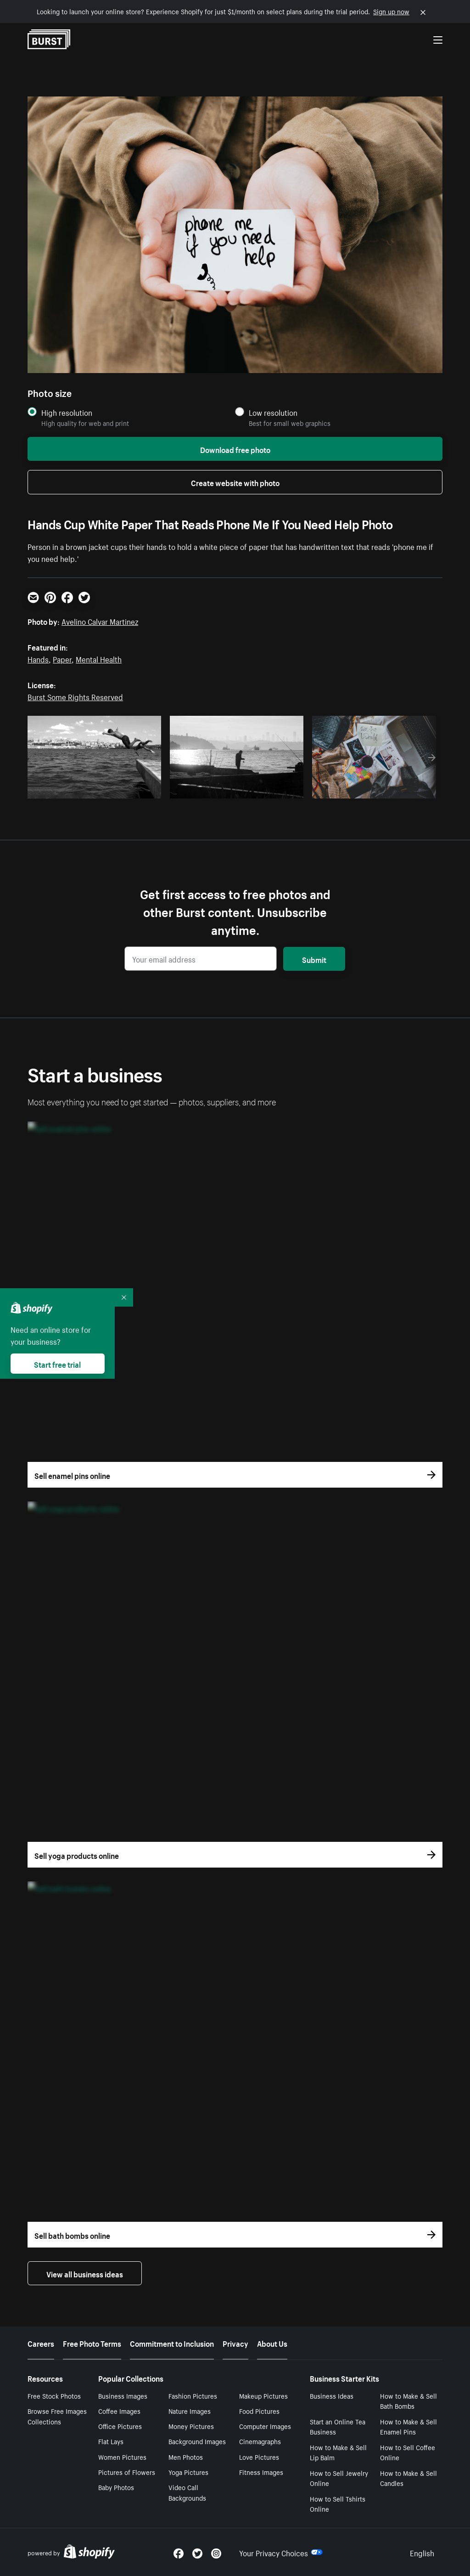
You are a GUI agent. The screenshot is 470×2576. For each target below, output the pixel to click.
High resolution (66, 412)
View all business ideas (84, 2273)
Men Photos (185, 2456)
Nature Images (189, 2411)
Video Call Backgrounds (187, 2492)
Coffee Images (119, 2411)
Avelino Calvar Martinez (100, 621)
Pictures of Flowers (126, 2472)
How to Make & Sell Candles (408, 2478)
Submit (314, 959)
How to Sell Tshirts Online (337, 2503)
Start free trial (57, 1364)
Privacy (235, 2343)
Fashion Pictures (192, 2395)
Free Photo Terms (92, 2343)
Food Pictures (259, 2411)
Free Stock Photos (54, 2395)
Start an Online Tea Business (337, 2426)
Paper (62, 658)
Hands (38, 658)
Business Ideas (331, 2395)
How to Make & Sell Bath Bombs (408, 2400)
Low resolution (273, 412)
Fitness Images (261, 2472)
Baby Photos (116, 2487)
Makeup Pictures (263, 2395)
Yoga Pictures (188, 2472)
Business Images (122, 2395)
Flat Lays (110, 2441)
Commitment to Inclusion (172, 2343)
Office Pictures (120, 2426)
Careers (41, 2343)
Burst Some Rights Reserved (75, 696)
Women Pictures (122, 2456)
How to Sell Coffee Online (407, 2452)
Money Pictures (191, 2426)
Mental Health (99, 658)
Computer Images (265, 2426)
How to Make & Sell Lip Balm (338, 2452)
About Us (272, 2343)
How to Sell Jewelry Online (339, 2478)
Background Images (197, 2441)
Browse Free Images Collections (57, 2416)
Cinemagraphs (260, 2441)
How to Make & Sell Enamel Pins (408, 2426)
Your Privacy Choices (281, 2552)
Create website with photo (235, 482)
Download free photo (235, 449)
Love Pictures (259, 2456)
